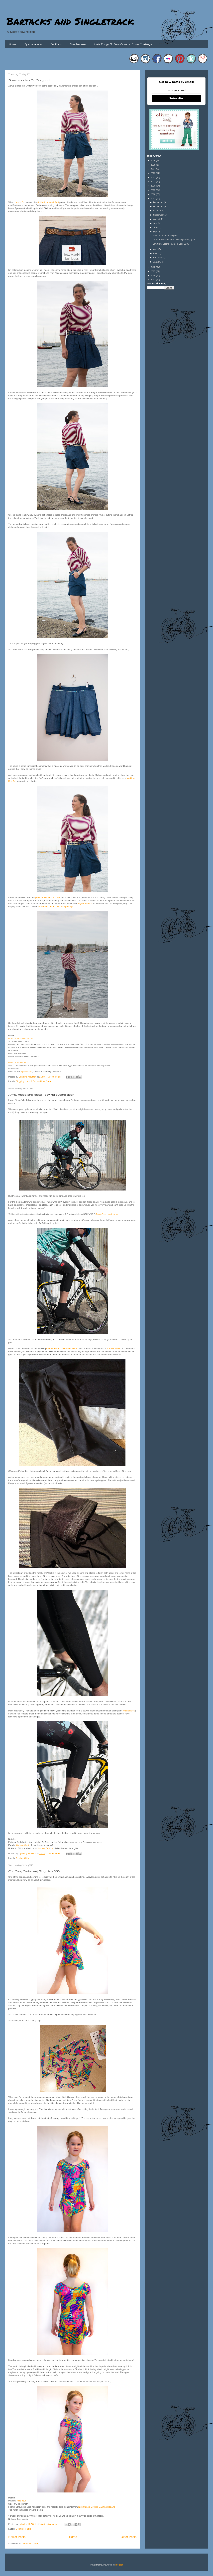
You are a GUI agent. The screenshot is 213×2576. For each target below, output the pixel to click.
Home (12, 44)
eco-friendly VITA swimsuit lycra (61, 1348)
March (156, 253)
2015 (153, 271)
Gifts (26, 1858)
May (155, 231)
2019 (153, 190)
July (155, 223)
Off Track (56, 44)
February (158, 257)
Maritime (41, 1081)
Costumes (21, 2529)
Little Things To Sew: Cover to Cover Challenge (123, 44)
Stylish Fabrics (85, 903)
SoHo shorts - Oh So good (28, 80)
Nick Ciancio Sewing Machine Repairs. (96, 2507)
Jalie (29, 2529)
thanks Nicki (129, 1710)
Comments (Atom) (30, 2543)
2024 (153, 169)
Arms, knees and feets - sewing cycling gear (41, 1094)
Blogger (119, 2565)
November (158, 206)
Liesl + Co (19, 202)
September (158, 215)
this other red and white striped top (56, 906)
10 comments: (54, 1077)
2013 (153, 279)
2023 (153, 173)
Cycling (19, 1858)
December (158, 202)
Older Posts (128, 2537)
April (155, 249)
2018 (153, 194)
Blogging (20, 1081)
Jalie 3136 (21, 2500)
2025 (153, 165)
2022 (153, 177)
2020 (153, 186)
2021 (153, 181)
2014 (153, 275)
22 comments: (54, 1853)
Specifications (33, 44)
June (156, 227)
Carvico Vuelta (114, 1348)
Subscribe (176, 98)
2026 (153, 160)
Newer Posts (16, 2537)
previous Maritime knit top (47, 897)
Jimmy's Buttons (45, 1848)
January (157, 262)
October (157, 210)
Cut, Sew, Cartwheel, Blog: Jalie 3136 (34, 1871)
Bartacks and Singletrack (70, 21)
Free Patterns (78, 44)
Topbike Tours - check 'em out (107, 1214)
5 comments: (53, 2524)
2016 (153, 267)
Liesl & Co (30, 1081)
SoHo (49, 1081)
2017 (153, 198)
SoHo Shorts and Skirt (48, 202)
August (157, 219)
